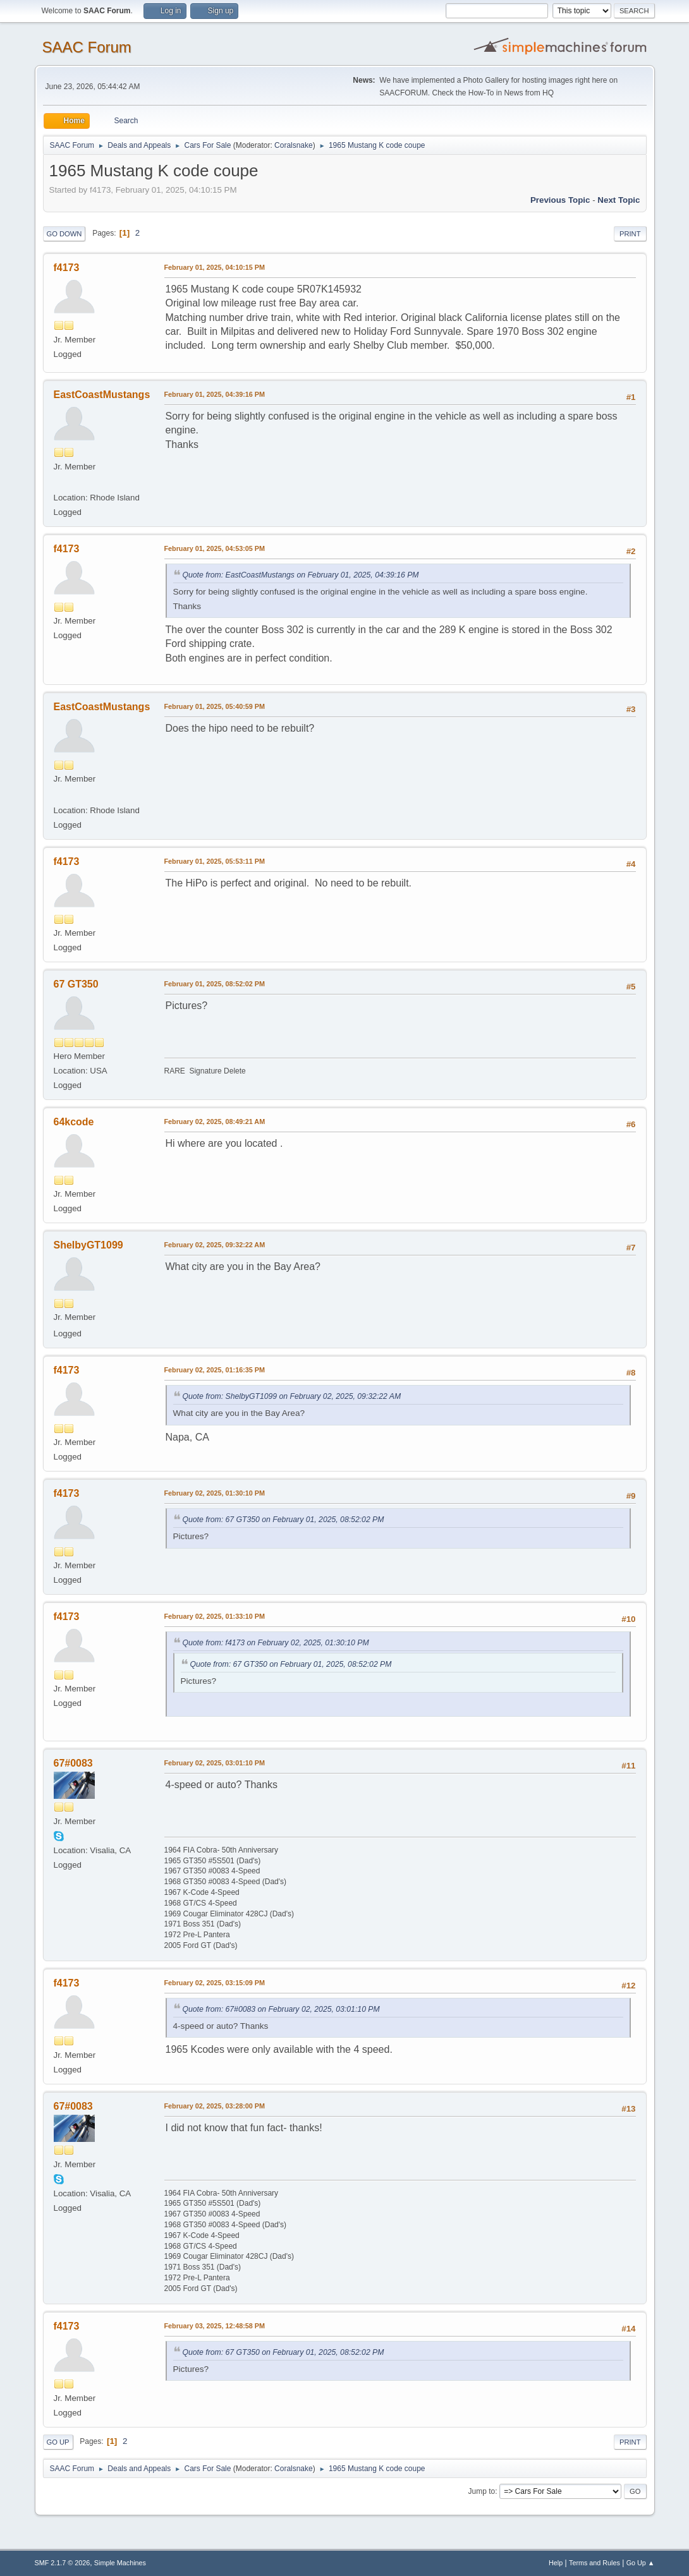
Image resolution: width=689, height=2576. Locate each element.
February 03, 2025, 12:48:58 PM (214, 2326)
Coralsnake (293, 145)
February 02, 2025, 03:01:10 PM (214, 1763)
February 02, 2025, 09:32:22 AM (214, 1245)
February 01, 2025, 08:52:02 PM (214, 984)
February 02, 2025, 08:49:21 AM (214, 1121)
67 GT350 (76, 984)
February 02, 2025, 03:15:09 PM (214, 1982)
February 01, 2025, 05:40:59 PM (214, 706)
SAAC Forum (86, 47)
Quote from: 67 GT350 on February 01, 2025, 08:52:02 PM (283, 1519)
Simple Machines (120, 2563)
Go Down (64, 234)
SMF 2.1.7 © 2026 (62, 2563)
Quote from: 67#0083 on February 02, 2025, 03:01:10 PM (281, 2009)
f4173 (67, 267)
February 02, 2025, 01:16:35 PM (214, 1370)
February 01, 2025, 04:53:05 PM (214, 548)
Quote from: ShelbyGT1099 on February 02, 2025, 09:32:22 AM (292, 1396)
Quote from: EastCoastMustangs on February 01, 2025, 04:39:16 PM (301, 575)
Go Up (58, 2442)
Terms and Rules (594, 2563)
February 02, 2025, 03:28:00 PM (214, 2106)
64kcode (74, 1121)
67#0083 (73, 1763)
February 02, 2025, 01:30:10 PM (214, 1493)
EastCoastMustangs (102, 394)
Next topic (618, 200)
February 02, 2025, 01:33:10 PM (214, 1616)
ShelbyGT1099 (88, 1245)
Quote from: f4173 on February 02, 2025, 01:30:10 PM (276, 1642)
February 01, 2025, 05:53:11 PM (214, 861)
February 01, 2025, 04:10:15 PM (214, 267)
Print (630, 234)
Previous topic (560, 200)
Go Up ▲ (640, 2563)
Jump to (482, 2491)
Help (556, 2563)
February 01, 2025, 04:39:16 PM (214, 394)
